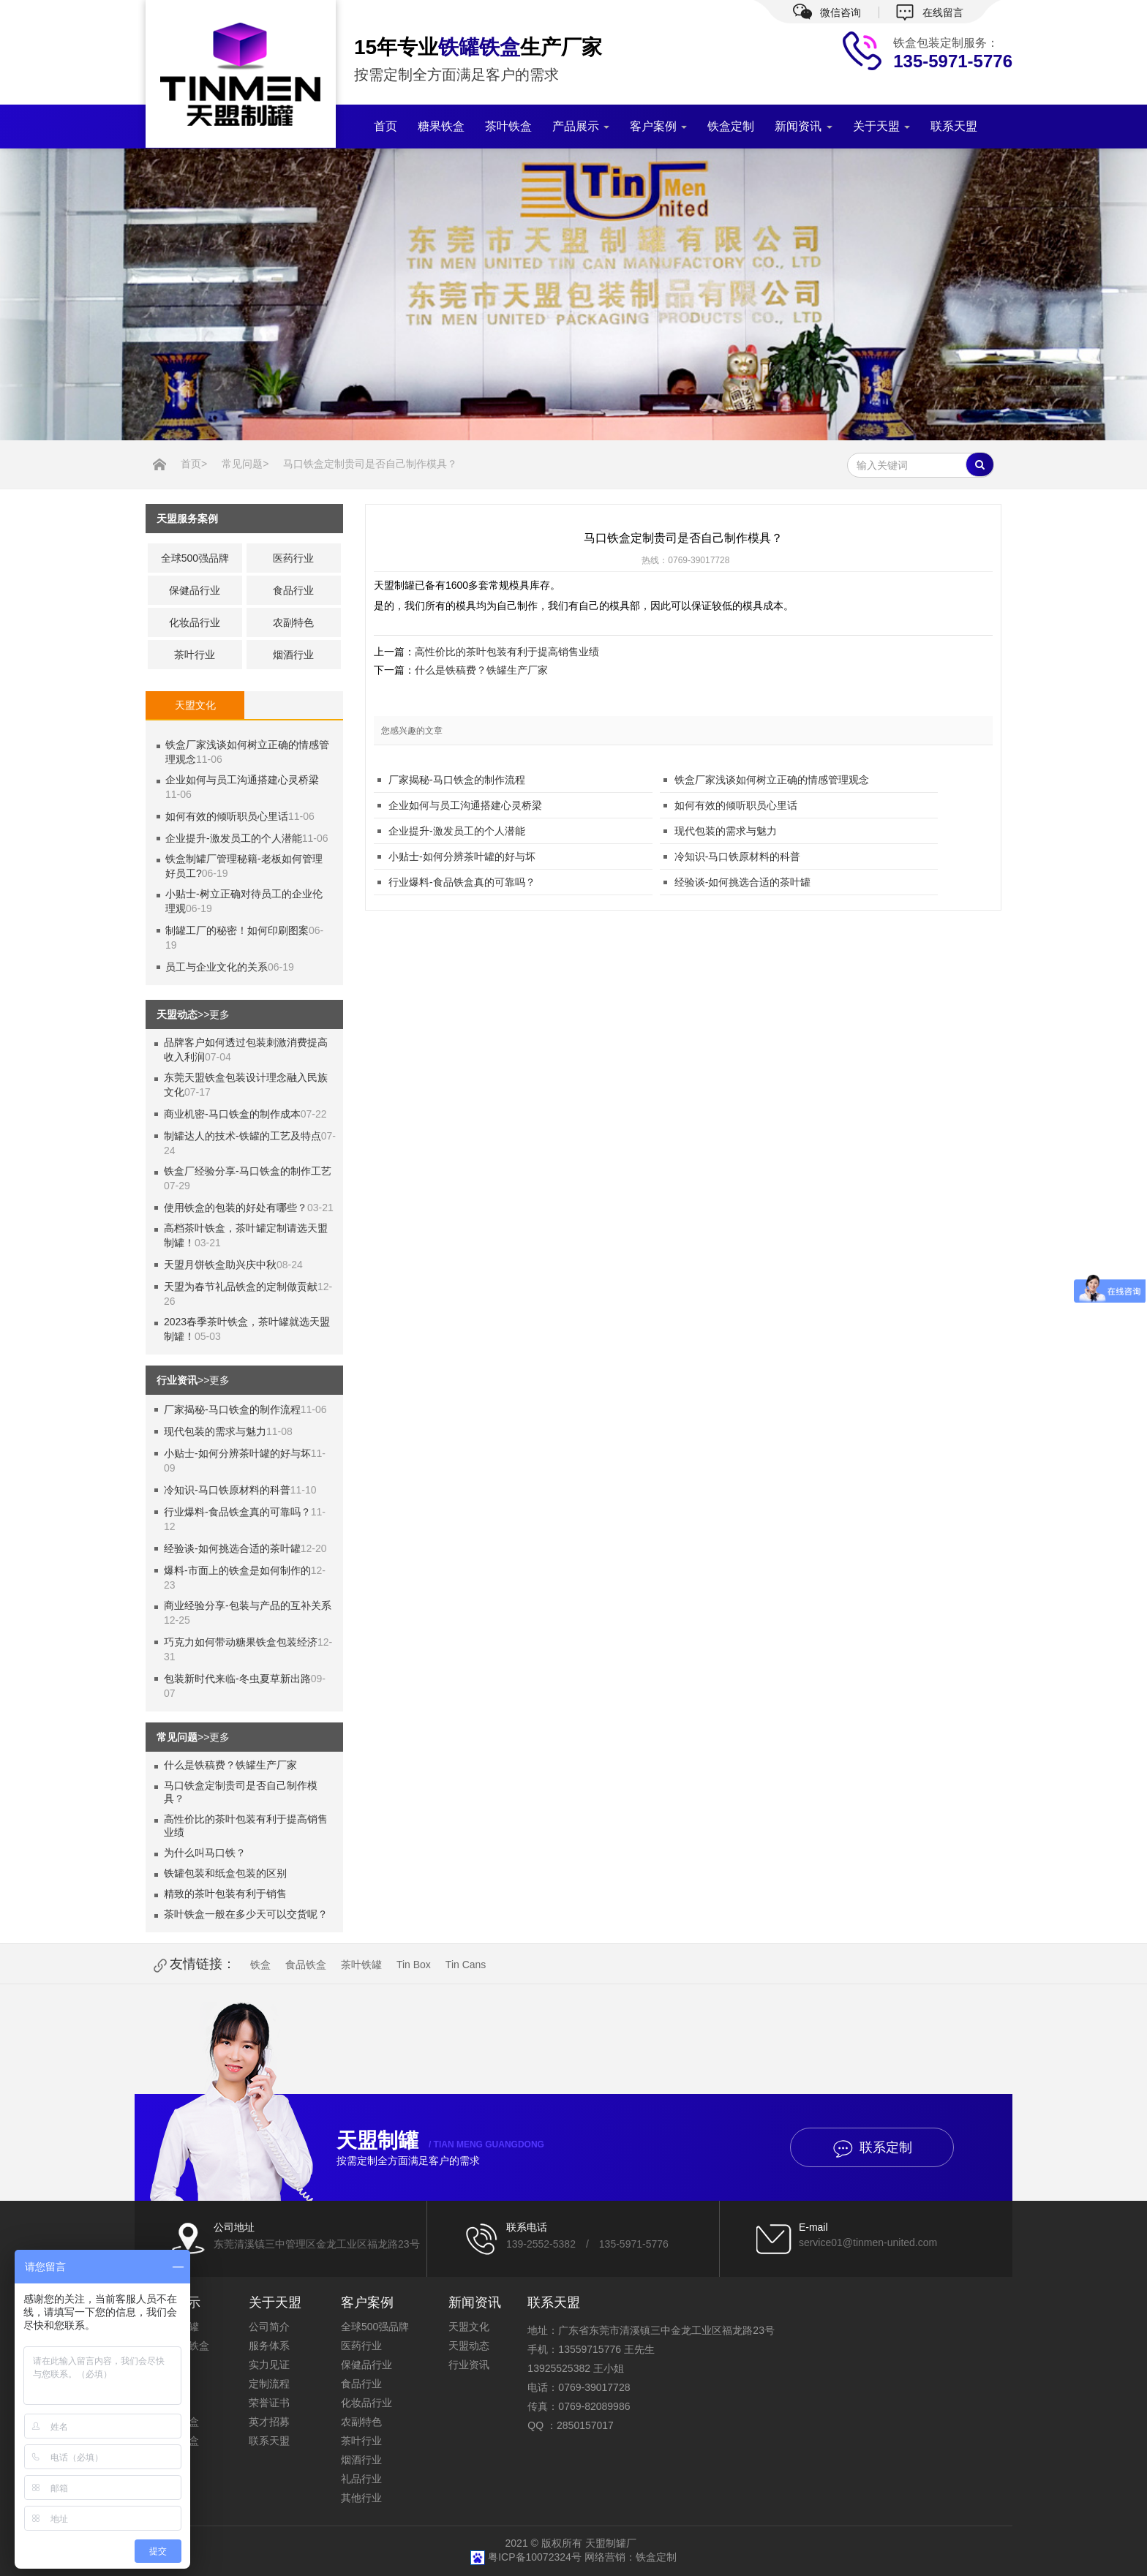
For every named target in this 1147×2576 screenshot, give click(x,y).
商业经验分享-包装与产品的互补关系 (247, 1605)
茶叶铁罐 (361, 1964)
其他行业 (361, 2498)
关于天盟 (881, 126)
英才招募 (269, 2422)
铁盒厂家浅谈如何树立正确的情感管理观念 (771, 780)
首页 (385, 126)
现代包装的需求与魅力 (215, 1431)
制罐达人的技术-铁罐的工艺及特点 (242, 1136)
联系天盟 (953, 126)
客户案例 (658, 126)
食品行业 (293, 590)
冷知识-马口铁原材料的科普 (227, 1490)
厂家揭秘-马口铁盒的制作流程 (232, 1409)
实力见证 (269, 2364)
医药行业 (293, 558)
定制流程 (269, 2383)
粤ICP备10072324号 (536, 2557)
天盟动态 (468, 2345)
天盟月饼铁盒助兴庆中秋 (220, 1264)
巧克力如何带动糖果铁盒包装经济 (240, 1642)
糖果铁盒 (441, 126)
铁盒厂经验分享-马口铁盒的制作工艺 (247, 1171)
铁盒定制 (730, 126)
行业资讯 (468, 2364)
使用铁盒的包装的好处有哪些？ (235, 1207)
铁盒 (260, 1964)
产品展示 (580, 126)
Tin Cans (465, 1964)
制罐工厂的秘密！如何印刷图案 (237, 930)
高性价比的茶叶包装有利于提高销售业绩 (507, 652)
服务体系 (269, 2345)
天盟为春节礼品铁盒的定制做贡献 (240, 1286)
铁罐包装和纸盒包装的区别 (225, 1873)
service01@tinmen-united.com (868, 2242)
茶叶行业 (194, 654)
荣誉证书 (269, 2403)
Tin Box (413, 1964)
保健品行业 (194, 590)
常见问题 (242, 464)
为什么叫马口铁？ (205, 1852)
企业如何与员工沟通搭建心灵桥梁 (242, 780)
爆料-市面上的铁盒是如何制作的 (237, 1570)
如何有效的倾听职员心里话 (226, 816)
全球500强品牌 (195, 558)
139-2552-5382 (541, 2244)
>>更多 (214, 1014)
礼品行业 (361, 2479)
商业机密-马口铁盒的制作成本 (232, 1114)
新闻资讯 (803, 126)
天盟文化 (468, 2326)
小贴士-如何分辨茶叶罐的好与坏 (237, 1453)
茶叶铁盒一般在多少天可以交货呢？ (246, 1914)
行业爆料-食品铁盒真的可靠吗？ (237, 1512)
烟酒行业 (293, 654)
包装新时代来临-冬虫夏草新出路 (237, 1678)
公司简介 (269, 2326)
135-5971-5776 (634, 2244)
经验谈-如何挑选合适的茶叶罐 (232, 1548)
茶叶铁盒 (508, 126)
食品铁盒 (305, 1964)
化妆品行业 (194, 622)
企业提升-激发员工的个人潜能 (233, 838)
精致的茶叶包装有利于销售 (225, 1893)
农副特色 (293, 622)
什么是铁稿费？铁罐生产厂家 (230, 1765)
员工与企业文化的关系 (216, 967)
